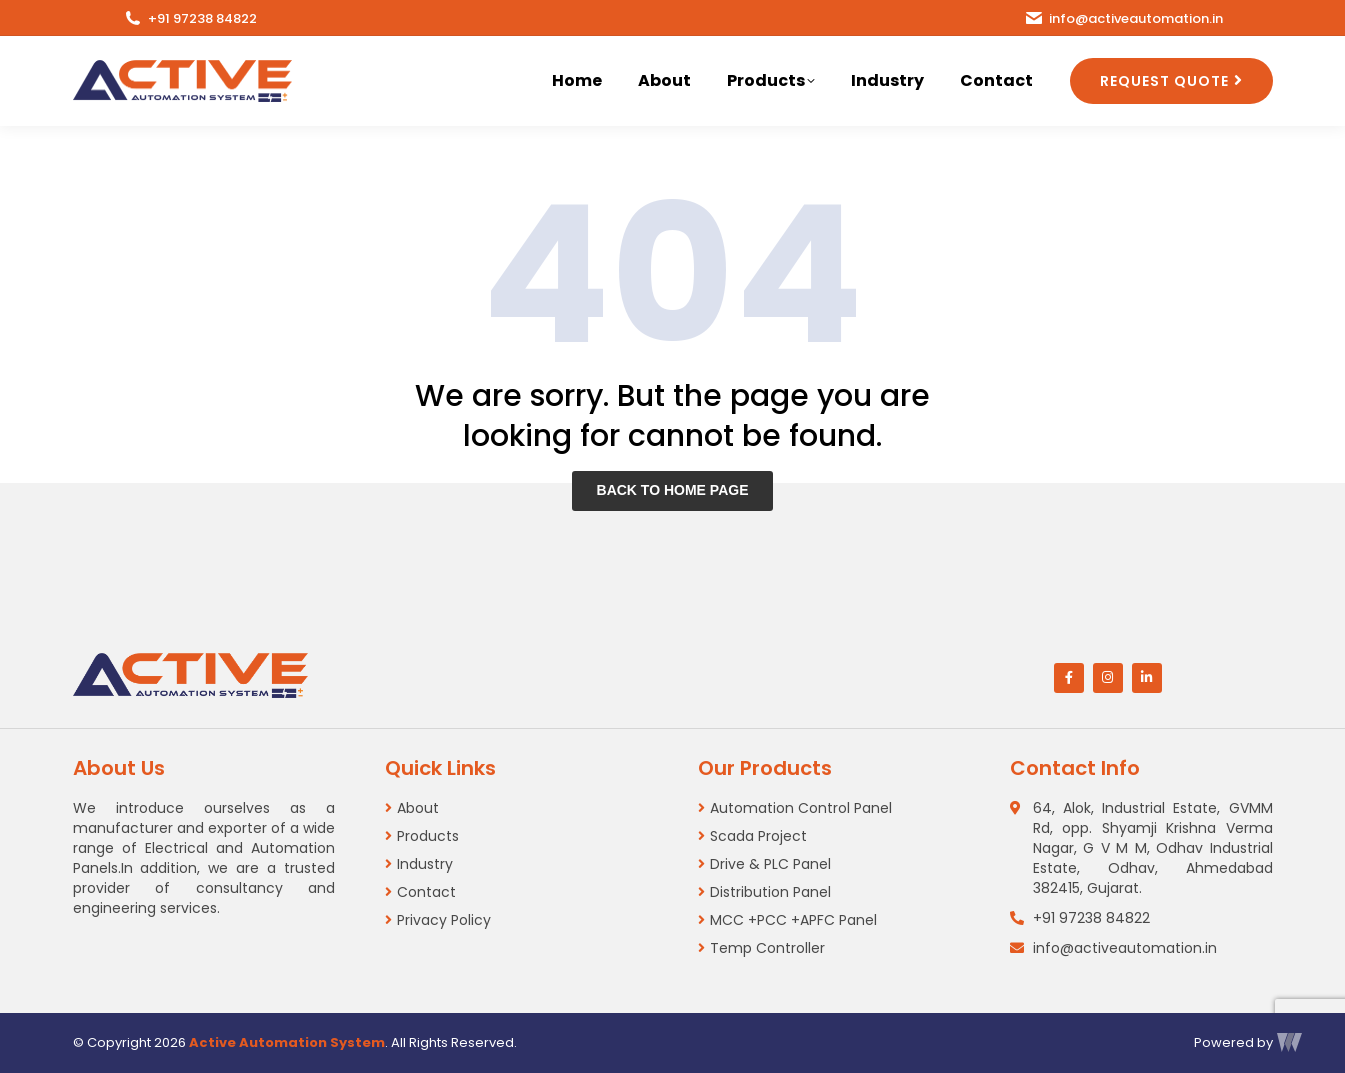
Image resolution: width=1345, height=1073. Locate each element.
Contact (426, 892)
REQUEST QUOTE (1164, 81)
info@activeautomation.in (1123, 18)
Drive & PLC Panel (770, 864)
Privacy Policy (444, 920)
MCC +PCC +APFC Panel (793, 920)
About (418, 808)
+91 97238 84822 (190, 18)
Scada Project (758, 836)
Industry (425, 864)
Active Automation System (287, 1042)
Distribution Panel (770, 892)
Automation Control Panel (801, 808)
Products (428, 836)
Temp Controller (767, 948)
